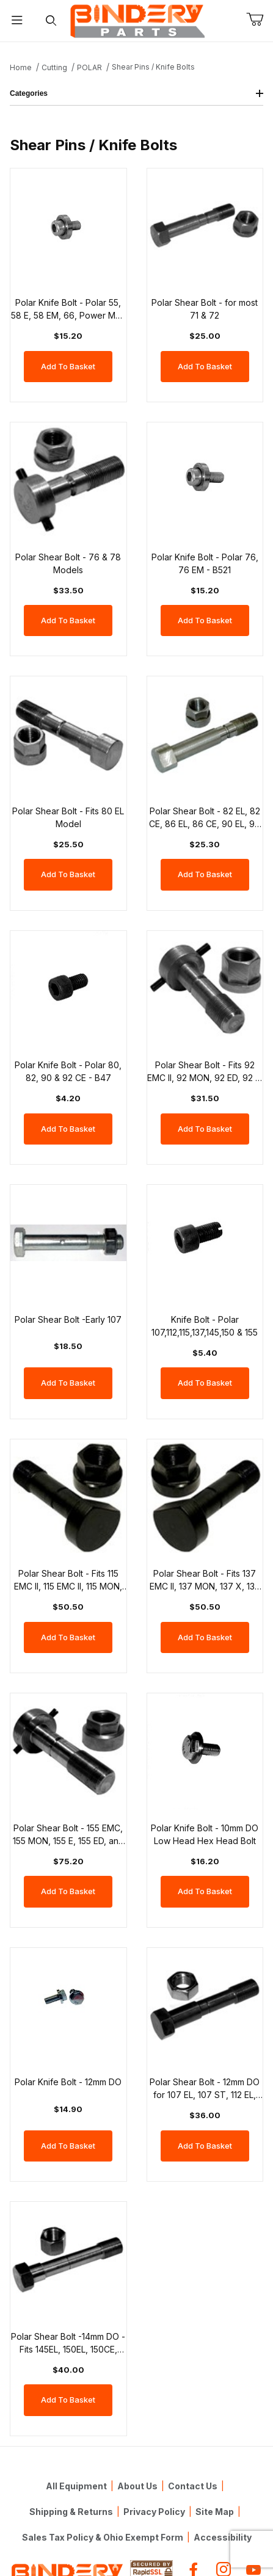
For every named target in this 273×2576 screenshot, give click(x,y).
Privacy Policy (154, 2511)
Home (21, 67)
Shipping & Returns (71, 2511)
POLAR (89, 67)
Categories (136, 93)
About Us (137, 2486)
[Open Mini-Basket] (259, 19)
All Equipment (76, 2486)
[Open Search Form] (51, 21)
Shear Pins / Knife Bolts (153, 66)
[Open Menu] (17, 21)
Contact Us (192, 2486)
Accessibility (223, 2537)
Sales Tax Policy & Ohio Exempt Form (102, 2537)
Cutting (54, 67)
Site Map (214, 2511)
